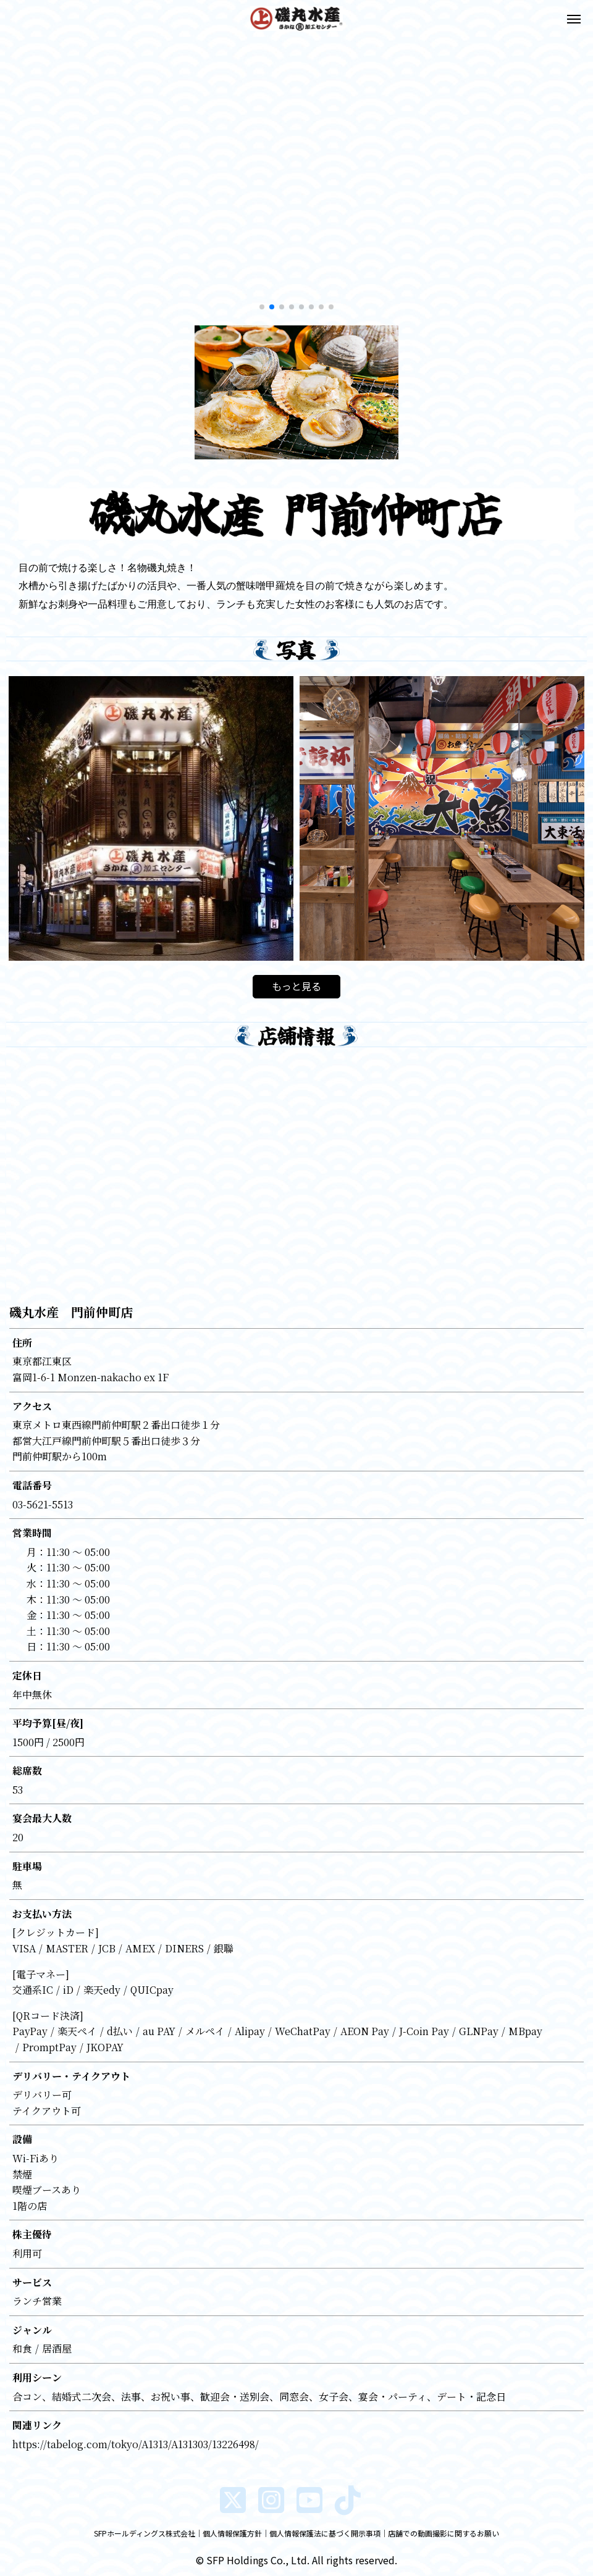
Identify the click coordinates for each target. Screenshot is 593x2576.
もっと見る (296, 986)
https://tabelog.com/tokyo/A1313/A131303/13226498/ (135, 2444)
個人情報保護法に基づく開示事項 (325, 2533)
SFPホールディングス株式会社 (144, 2533)
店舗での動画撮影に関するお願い (443, 2533)
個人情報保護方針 (232, 2533)
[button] (14, 178)
